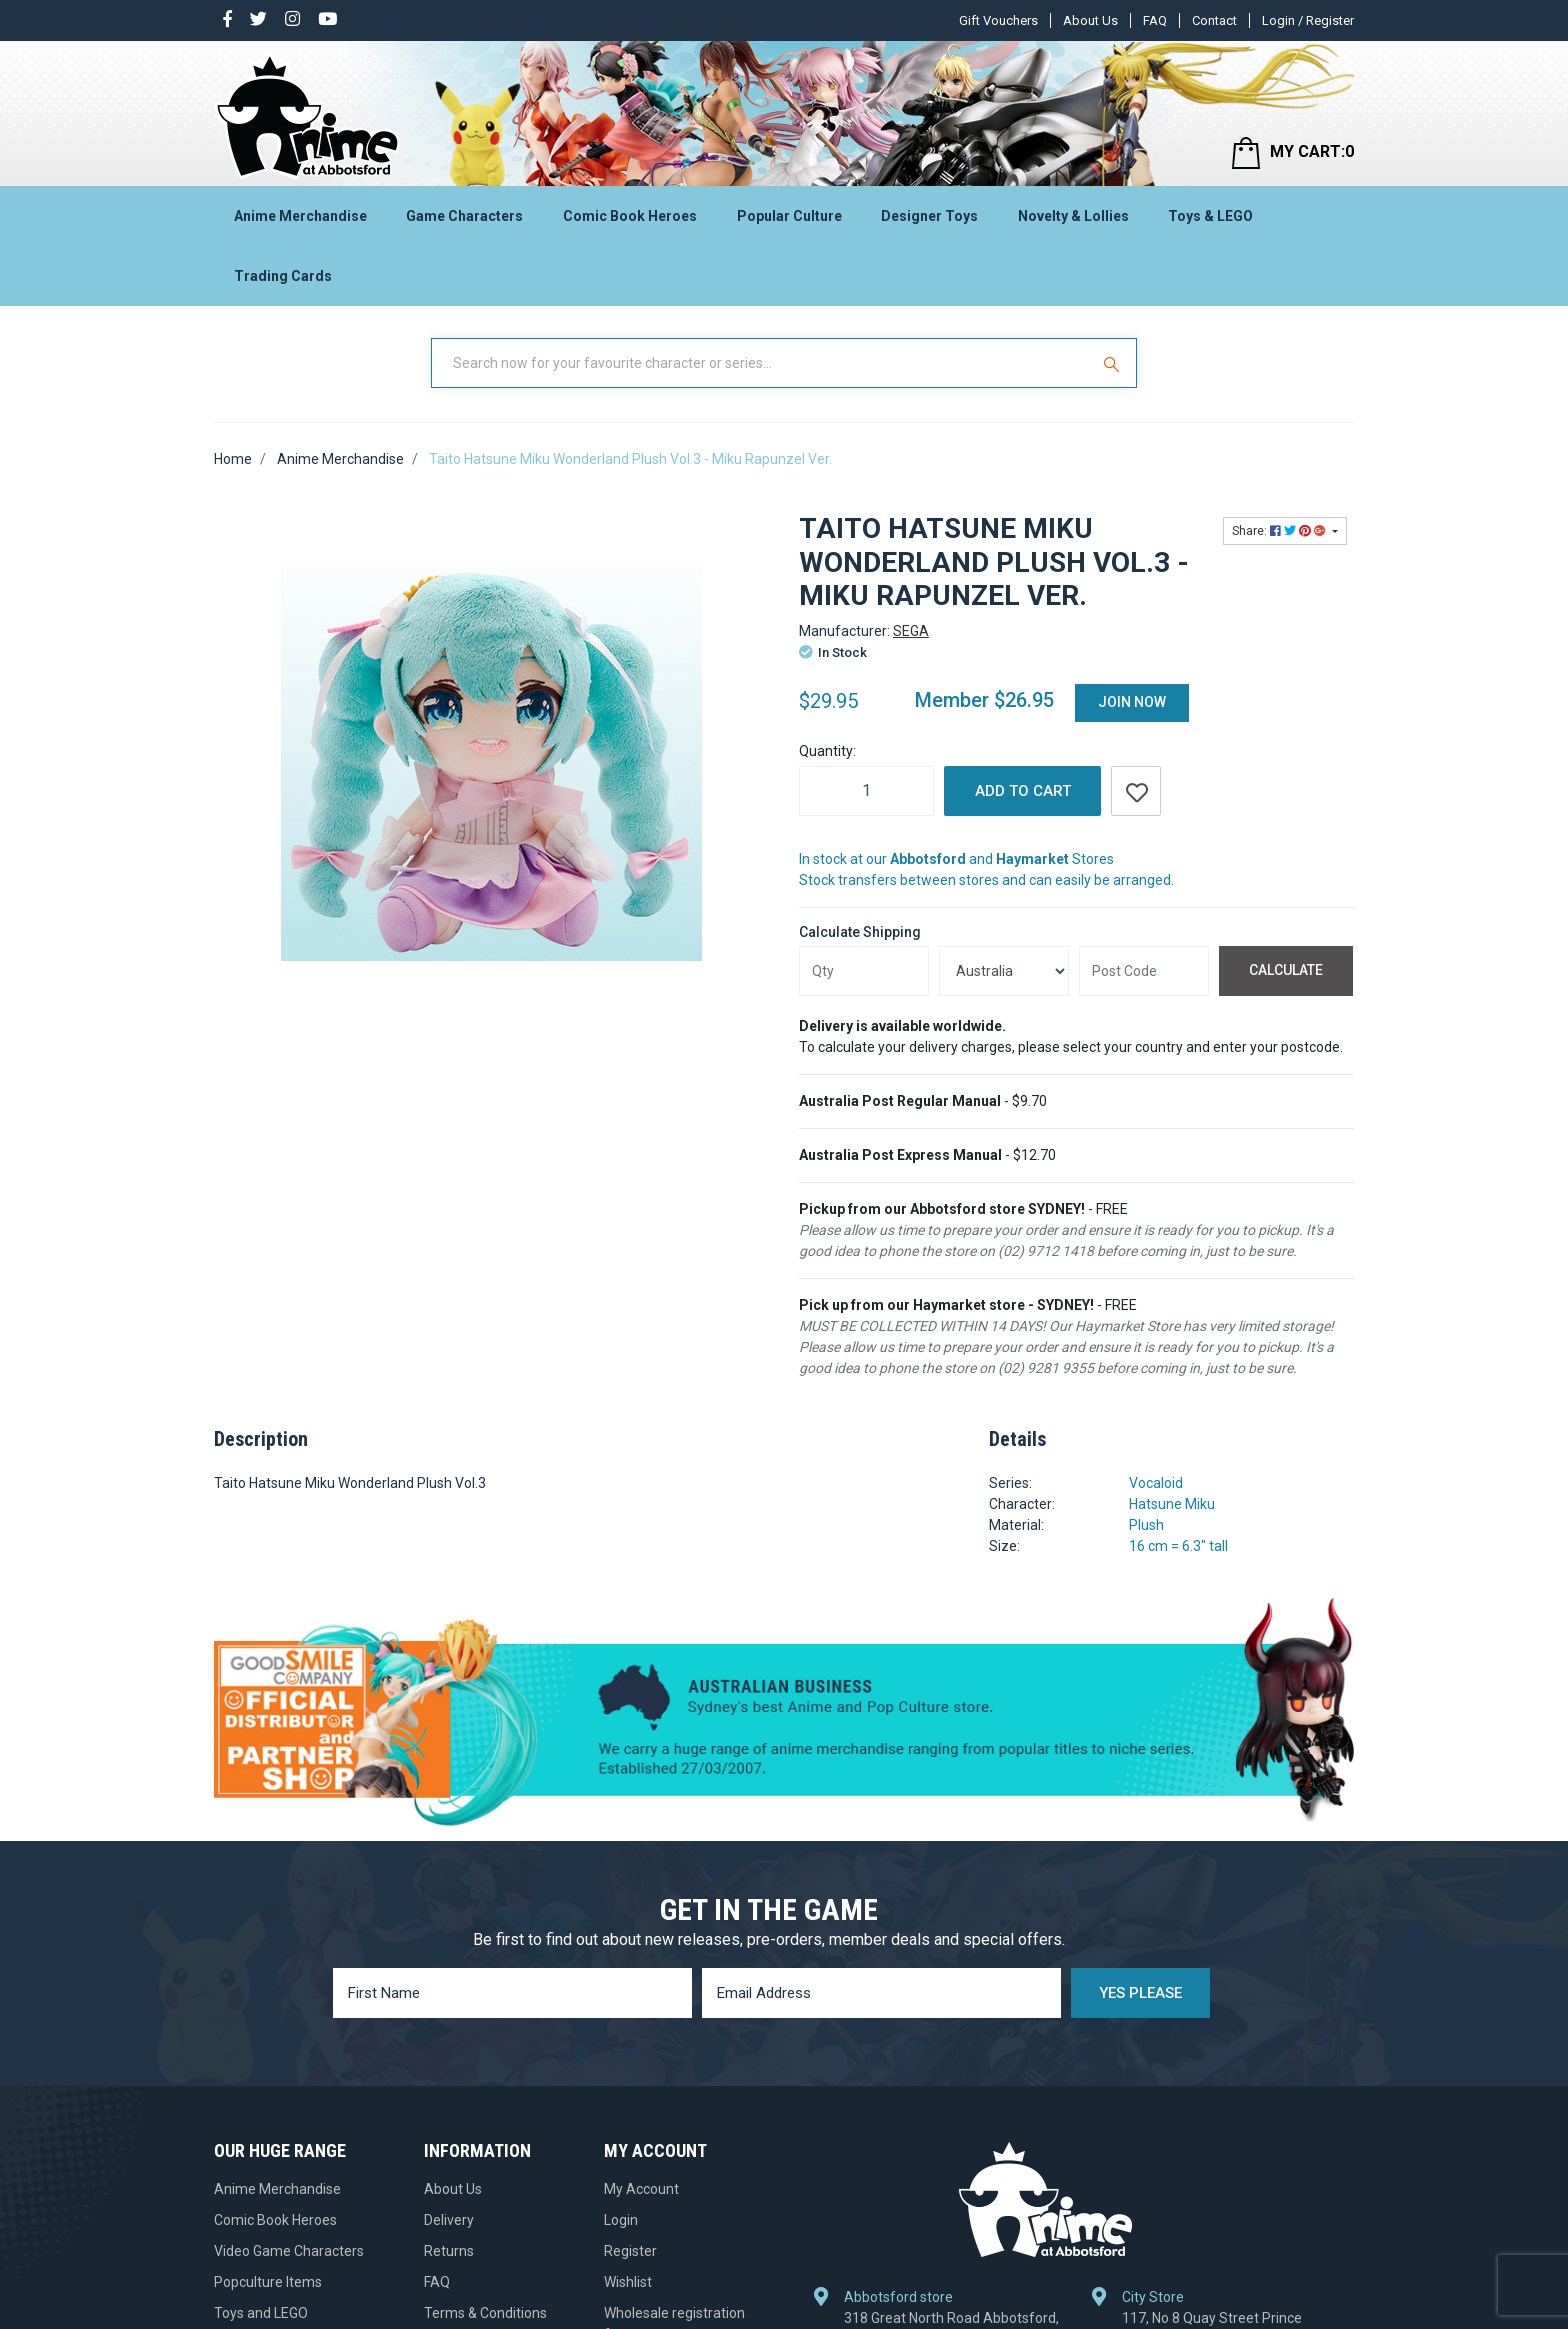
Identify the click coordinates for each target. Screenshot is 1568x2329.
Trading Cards (283, 276)
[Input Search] (762, 363)
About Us (1090, 20)
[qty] (864, 971)
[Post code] (1144, 971)
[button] (1136, 791)
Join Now (1132, 702)
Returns (449, 2251)
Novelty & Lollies (1073, 216)
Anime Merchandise (300, 216)
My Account (641, 2189)
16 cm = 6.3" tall (1178, 1546)
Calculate (1286, 970)
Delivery (449, 2220)
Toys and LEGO (261, 2313)
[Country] (1004, 971)
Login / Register (1308, 20)
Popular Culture (789, 216)
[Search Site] (1114, 363)
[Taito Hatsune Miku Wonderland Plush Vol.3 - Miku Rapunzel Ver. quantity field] (866, 791)
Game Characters (464, 216)
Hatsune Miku (1172, 1504)
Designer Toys (929, 216)
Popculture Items (268, 2282)
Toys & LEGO (1210, 216)
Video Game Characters (289, 2251)
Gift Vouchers (998, 20)
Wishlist (628, 2282)
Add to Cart (1023, 791)
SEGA (911, 631)
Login (621, 2220)
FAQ (1155, 20)
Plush (1146, 1525)
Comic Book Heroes (630, 216)
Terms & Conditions (485, 2313)
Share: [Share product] (1280, 531)
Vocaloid (1156, 1483)
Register (630, 2251)
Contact (1214, 20)
